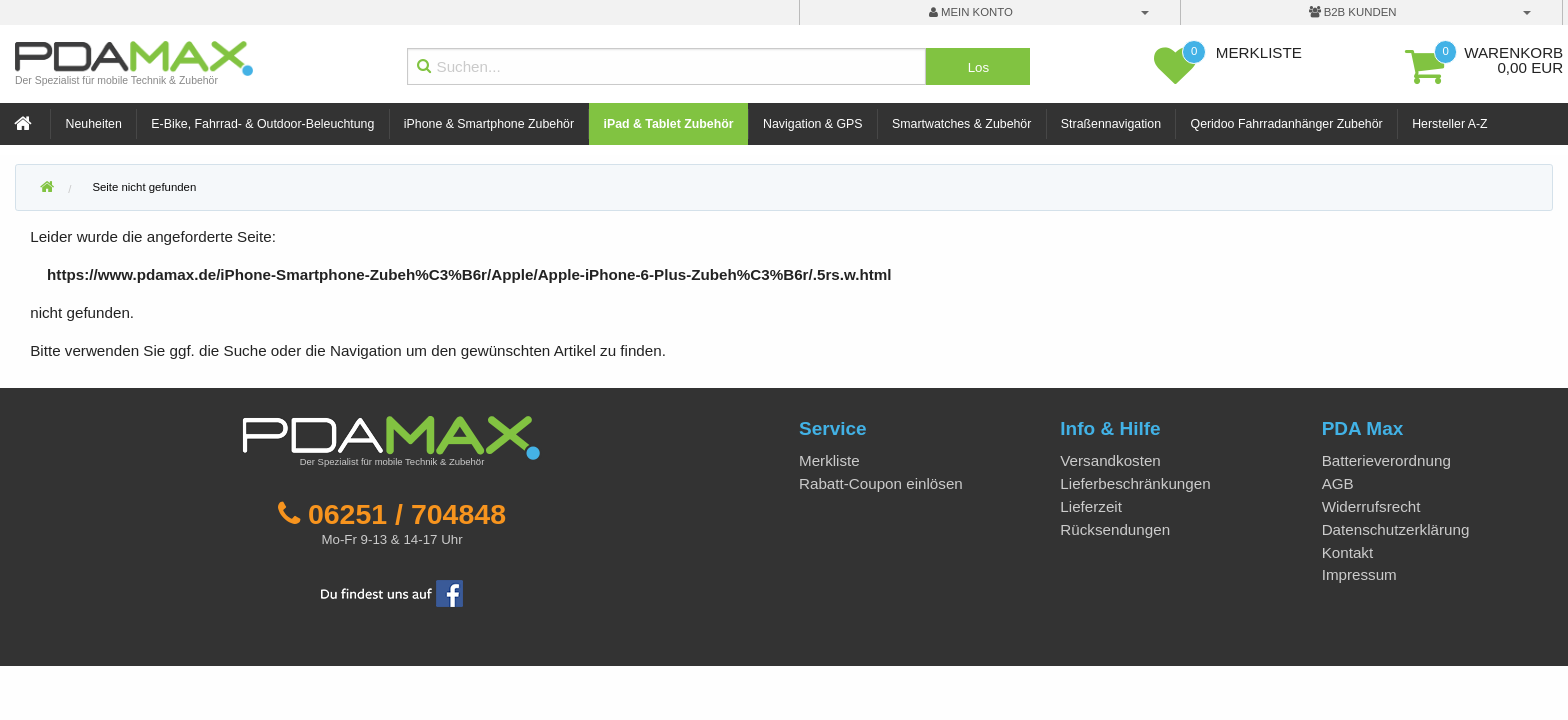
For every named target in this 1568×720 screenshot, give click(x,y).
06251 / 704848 (407, 514)
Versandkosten (1110, 460)
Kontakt (1348, 552)
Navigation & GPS (813, 124)
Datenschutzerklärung (1396, 529)
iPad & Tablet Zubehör (669, 124)
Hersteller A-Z (1449, 124)
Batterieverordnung (1386, 460)
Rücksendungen (1115, 529)
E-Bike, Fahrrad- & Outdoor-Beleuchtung (262, 124)
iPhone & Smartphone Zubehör (489, 124)
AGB (1338, 483)
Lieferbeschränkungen (1135, 483)
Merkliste (829, 460)
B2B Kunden (1353, 12)
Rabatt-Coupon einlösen (881, 483)
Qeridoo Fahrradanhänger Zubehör (1287, 124)
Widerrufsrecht (1371, 506)
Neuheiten (94, 124)
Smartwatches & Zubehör (961, 124)
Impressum (1359, 574)
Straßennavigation (1111, 124)
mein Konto (971, 12)
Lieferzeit (1091, 506)
